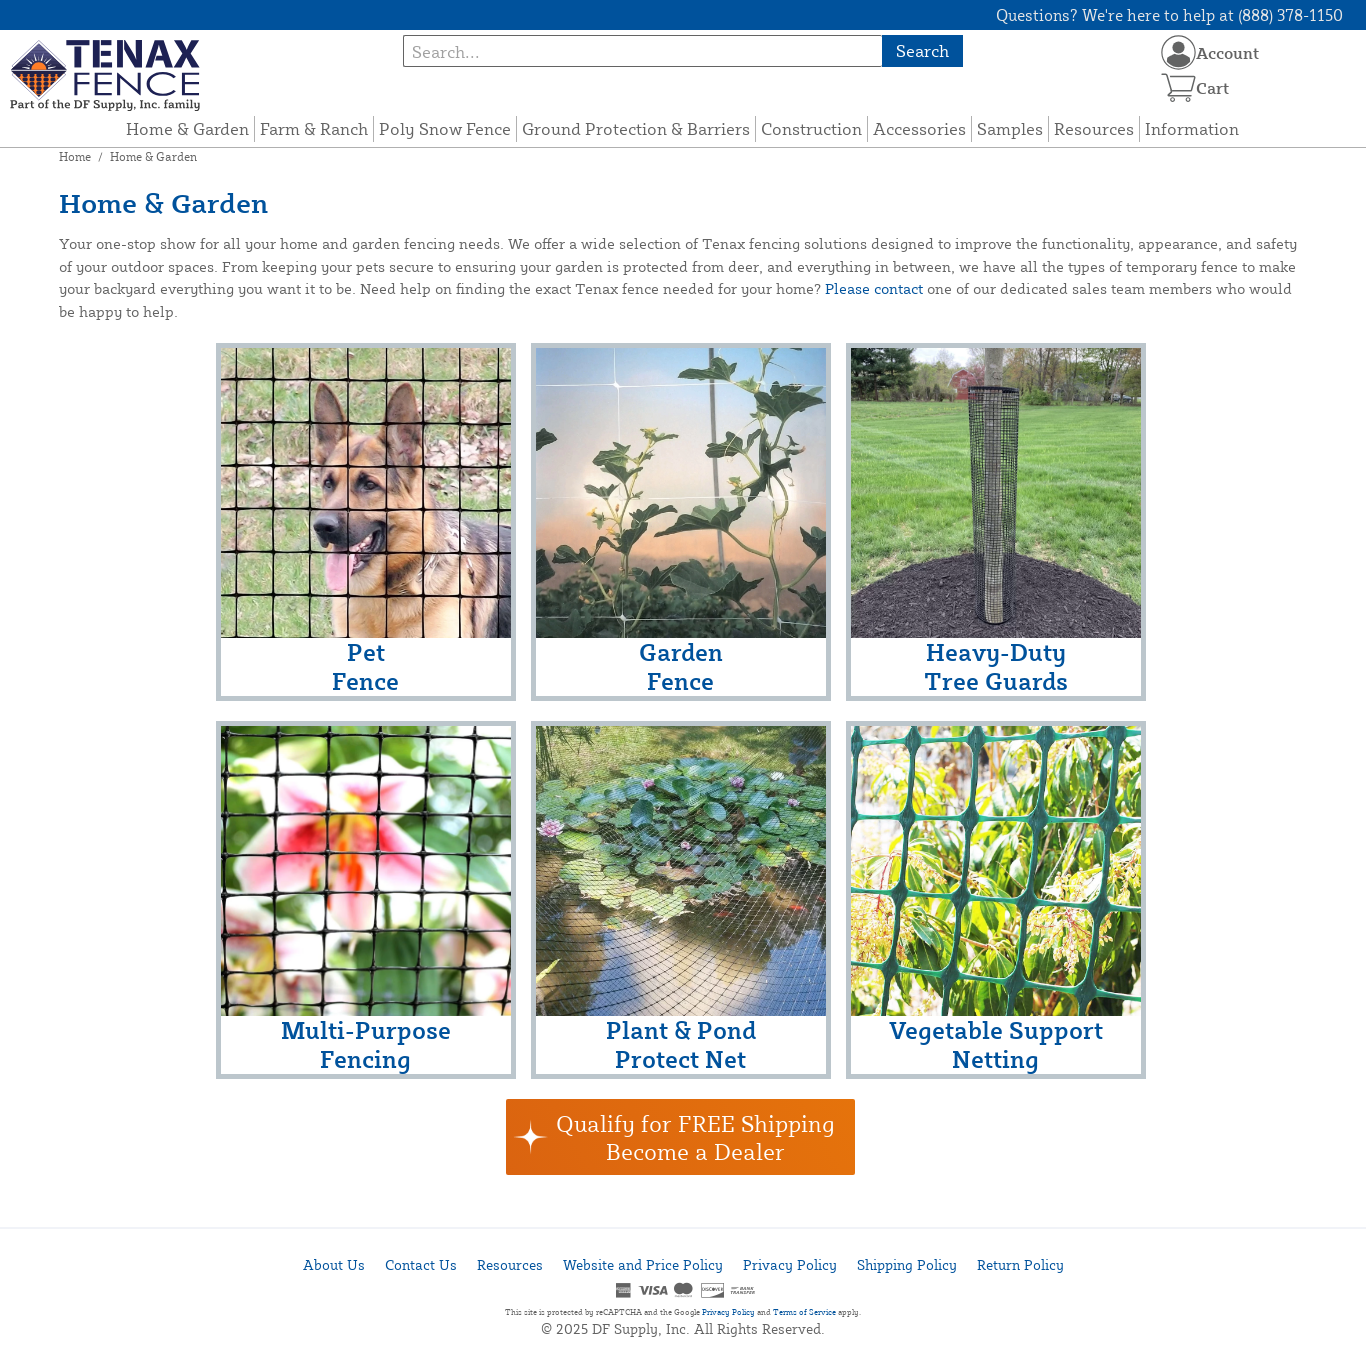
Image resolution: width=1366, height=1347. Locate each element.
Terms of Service (804, 1312)
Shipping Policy (907, 1264)
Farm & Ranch (314, 128)
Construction (811, 128)
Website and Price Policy (643, 1264)
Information (1192, 128)
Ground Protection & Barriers (636, 128)
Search (922, 50)
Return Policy (1020, 1264)
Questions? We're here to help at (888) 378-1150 (1169, 15)
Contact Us (421, 1264)
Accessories (919, 128)
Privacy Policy (790, 1264)
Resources (1094, 128)
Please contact (874, 288)
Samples (1010, 128)
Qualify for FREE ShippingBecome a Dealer (695, 1137)
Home (75, 156)
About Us (334, 1264)
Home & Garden (187, 128)
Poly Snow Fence (445, 128)
